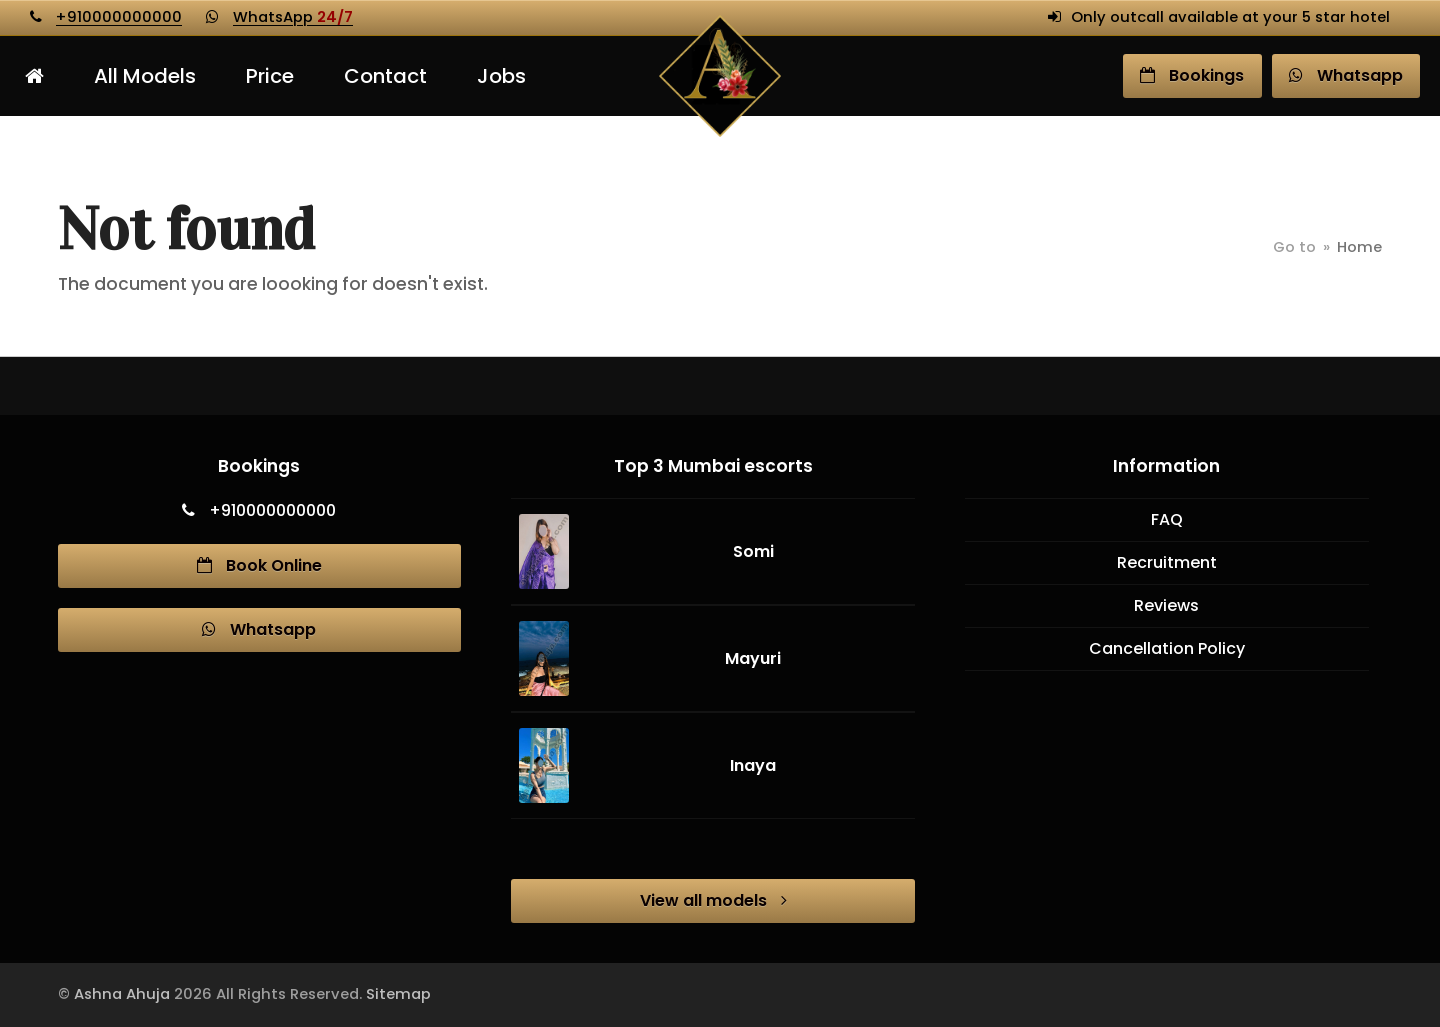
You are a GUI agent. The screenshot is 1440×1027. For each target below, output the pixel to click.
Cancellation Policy (1167, 648)
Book (1192, 75)
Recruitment (1167, 562)
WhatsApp (293, 17)
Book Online (259, 565)
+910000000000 (119, 17)
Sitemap (398, 994)
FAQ (1167, 519)
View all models (713, 900)
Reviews (1166, 605)
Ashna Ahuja (122, 994)
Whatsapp (259, 629)
